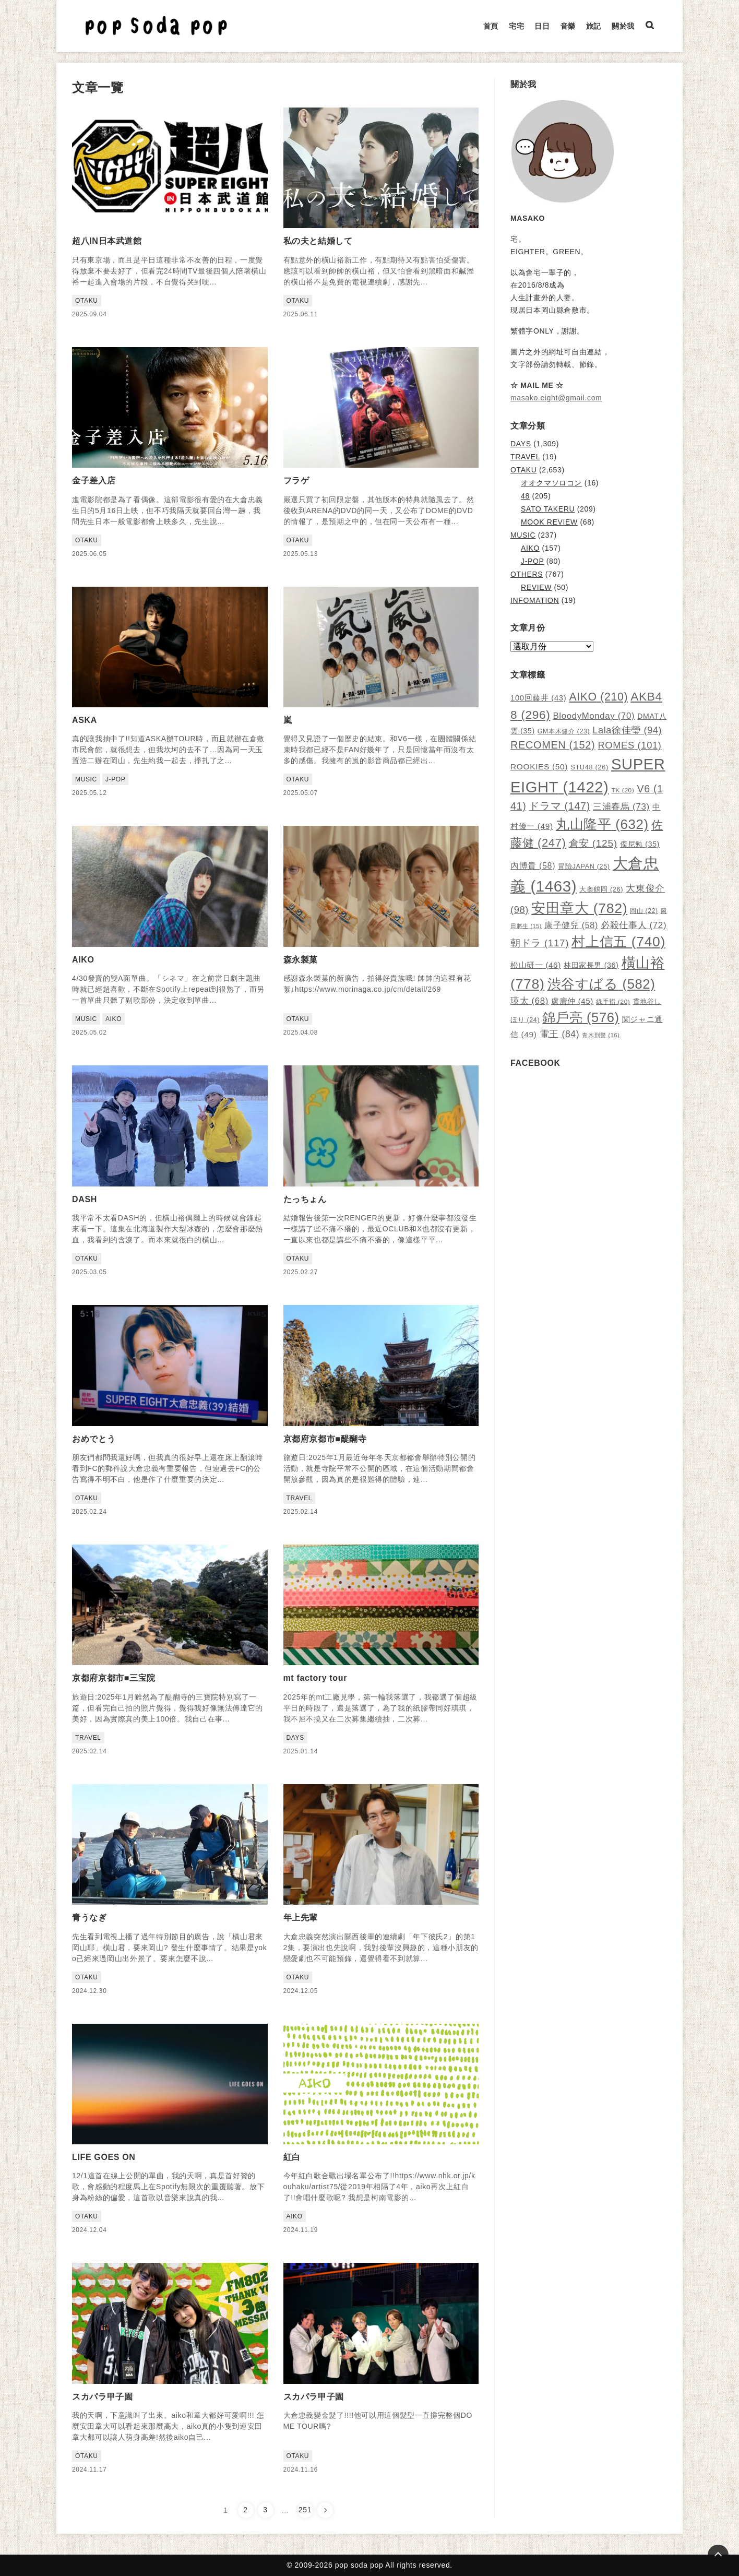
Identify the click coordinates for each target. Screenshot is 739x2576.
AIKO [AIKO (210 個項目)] (598, 697)
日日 (542, 26)
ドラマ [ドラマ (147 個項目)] (559, 806)
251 (305, 2510)
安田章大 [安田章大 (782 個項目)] (579, 908)
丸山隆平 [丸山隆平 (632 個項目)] (602, 824)
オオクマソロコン (551, 483)
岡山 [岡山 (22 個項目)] (644, 911)
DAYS (520, 444)
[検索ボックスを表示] (650, 26)
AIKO (530, 548)
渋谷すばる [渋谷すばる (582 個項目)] (601, 984)
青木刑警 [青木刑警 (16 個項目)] (600, 1035)
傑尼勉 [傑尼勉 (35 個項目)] (640, 844)
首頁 (490, 26)
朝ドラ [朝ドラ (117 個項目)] (539, 942)
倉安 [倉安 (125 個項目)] (593, 843)
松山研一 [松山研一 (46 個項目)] (535, 964)
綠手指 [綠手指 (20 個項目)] (613, 1001)
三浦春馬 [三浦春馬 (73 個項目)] (621, 807)
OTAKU (523, 470)
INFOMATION (534, 600)
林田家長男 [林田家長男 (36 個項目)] (591, 965)
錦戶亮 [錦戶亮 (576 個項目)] (580, 1017)
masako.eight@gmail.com (556, 398)
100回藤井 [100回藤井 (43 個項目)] (538, 698)
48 (525, 496)
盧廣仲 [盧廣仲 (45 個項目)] (572, 1000)
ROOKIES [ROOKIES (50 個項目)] (539, 766)
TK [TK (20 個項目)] (623, 790)
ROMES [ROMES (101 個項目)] (629, 745)
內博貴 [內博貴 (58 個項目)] (532, 865)
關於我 (623, 26)
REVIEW (536, 587)
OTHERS (526, 574)
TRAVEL (525, 457)
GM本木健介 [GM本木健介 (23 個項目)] (564, 731)
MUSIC (522, 535)
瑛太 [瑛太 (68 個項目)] (529, 1001)
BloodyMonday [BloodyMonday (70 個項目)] (594, 716)
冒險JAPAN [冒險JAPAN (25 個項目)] (584, 866)
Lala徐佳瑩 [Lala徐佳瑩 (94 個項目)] (627, 730)
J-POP (532, 561)
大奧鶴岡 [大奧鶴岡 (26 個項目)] (601, 889)
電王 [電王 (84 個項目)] (560, 1034)
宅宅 (516, 26)
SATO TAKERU (548, 509)
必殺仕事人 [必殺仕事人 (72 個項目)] (633, 925)
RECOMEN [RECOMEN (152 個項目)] (552, 745)
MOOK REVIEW (549, 522)
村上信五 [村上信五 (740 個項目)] (618, 941)
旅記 (593, 26)
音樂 (568, 26)
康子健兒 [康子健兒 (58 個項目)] (571, 925)
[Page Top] (718, 2555)
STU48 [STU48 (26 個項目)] (589, 767)
